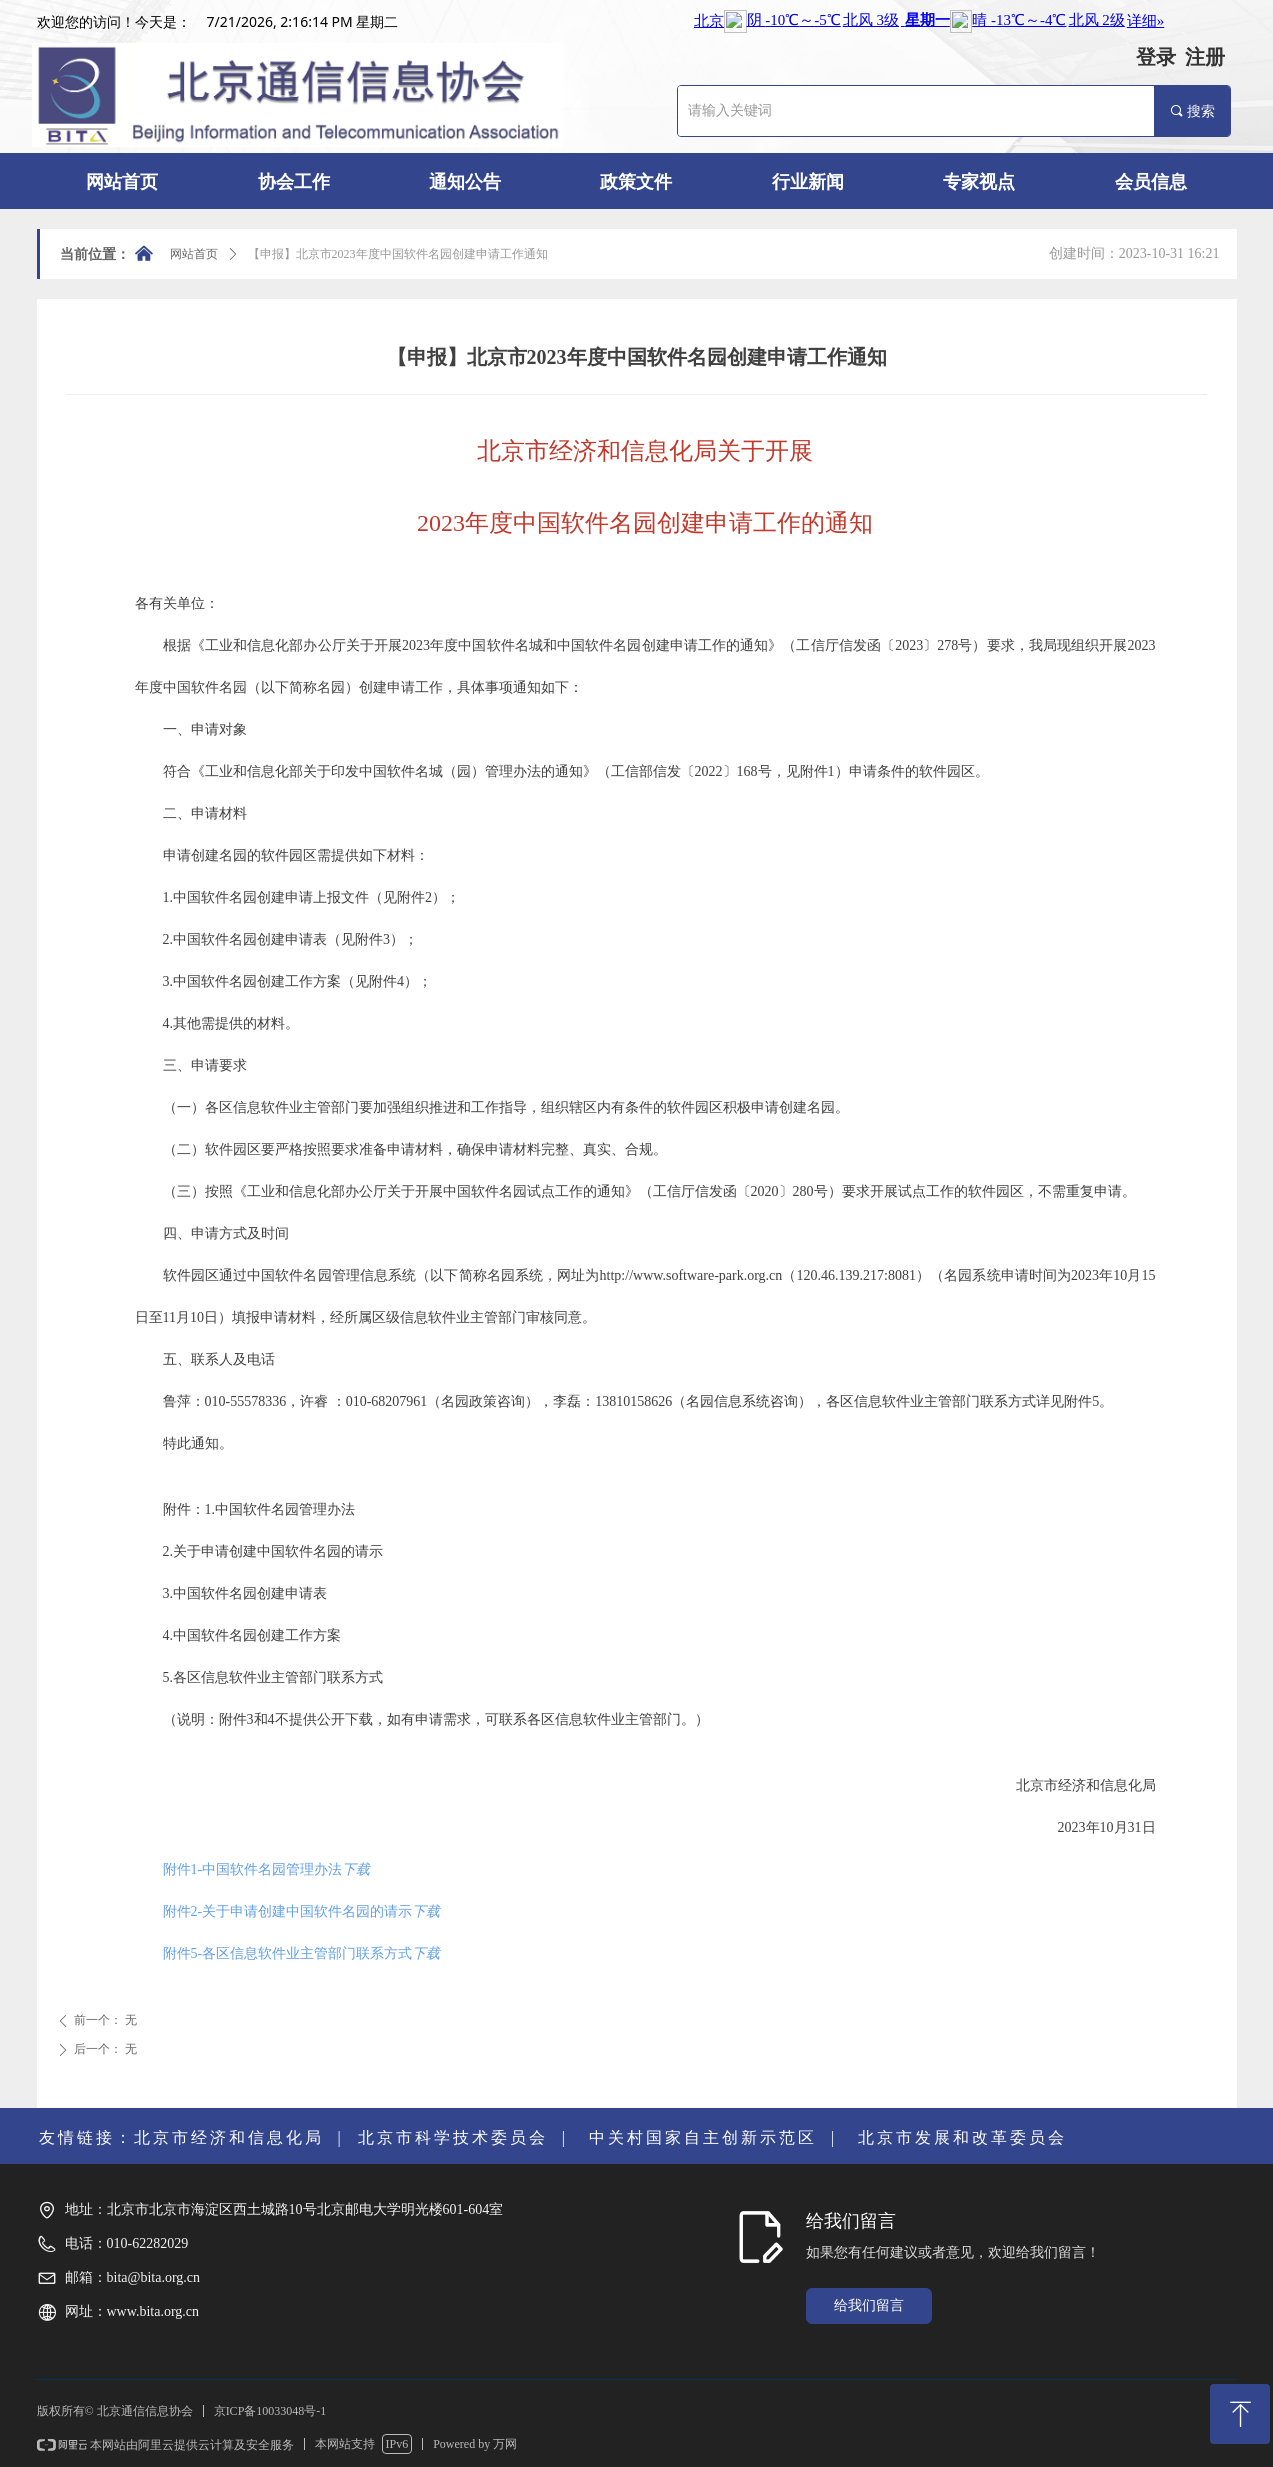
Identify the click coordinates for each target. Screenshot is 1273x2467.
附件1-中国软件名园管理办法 (253, 1869)
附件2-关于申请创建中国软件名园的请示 (288, 1911)
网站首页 (194, 254)
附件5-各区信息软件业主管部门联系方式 (288, 1953)
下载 (356, 1869)
